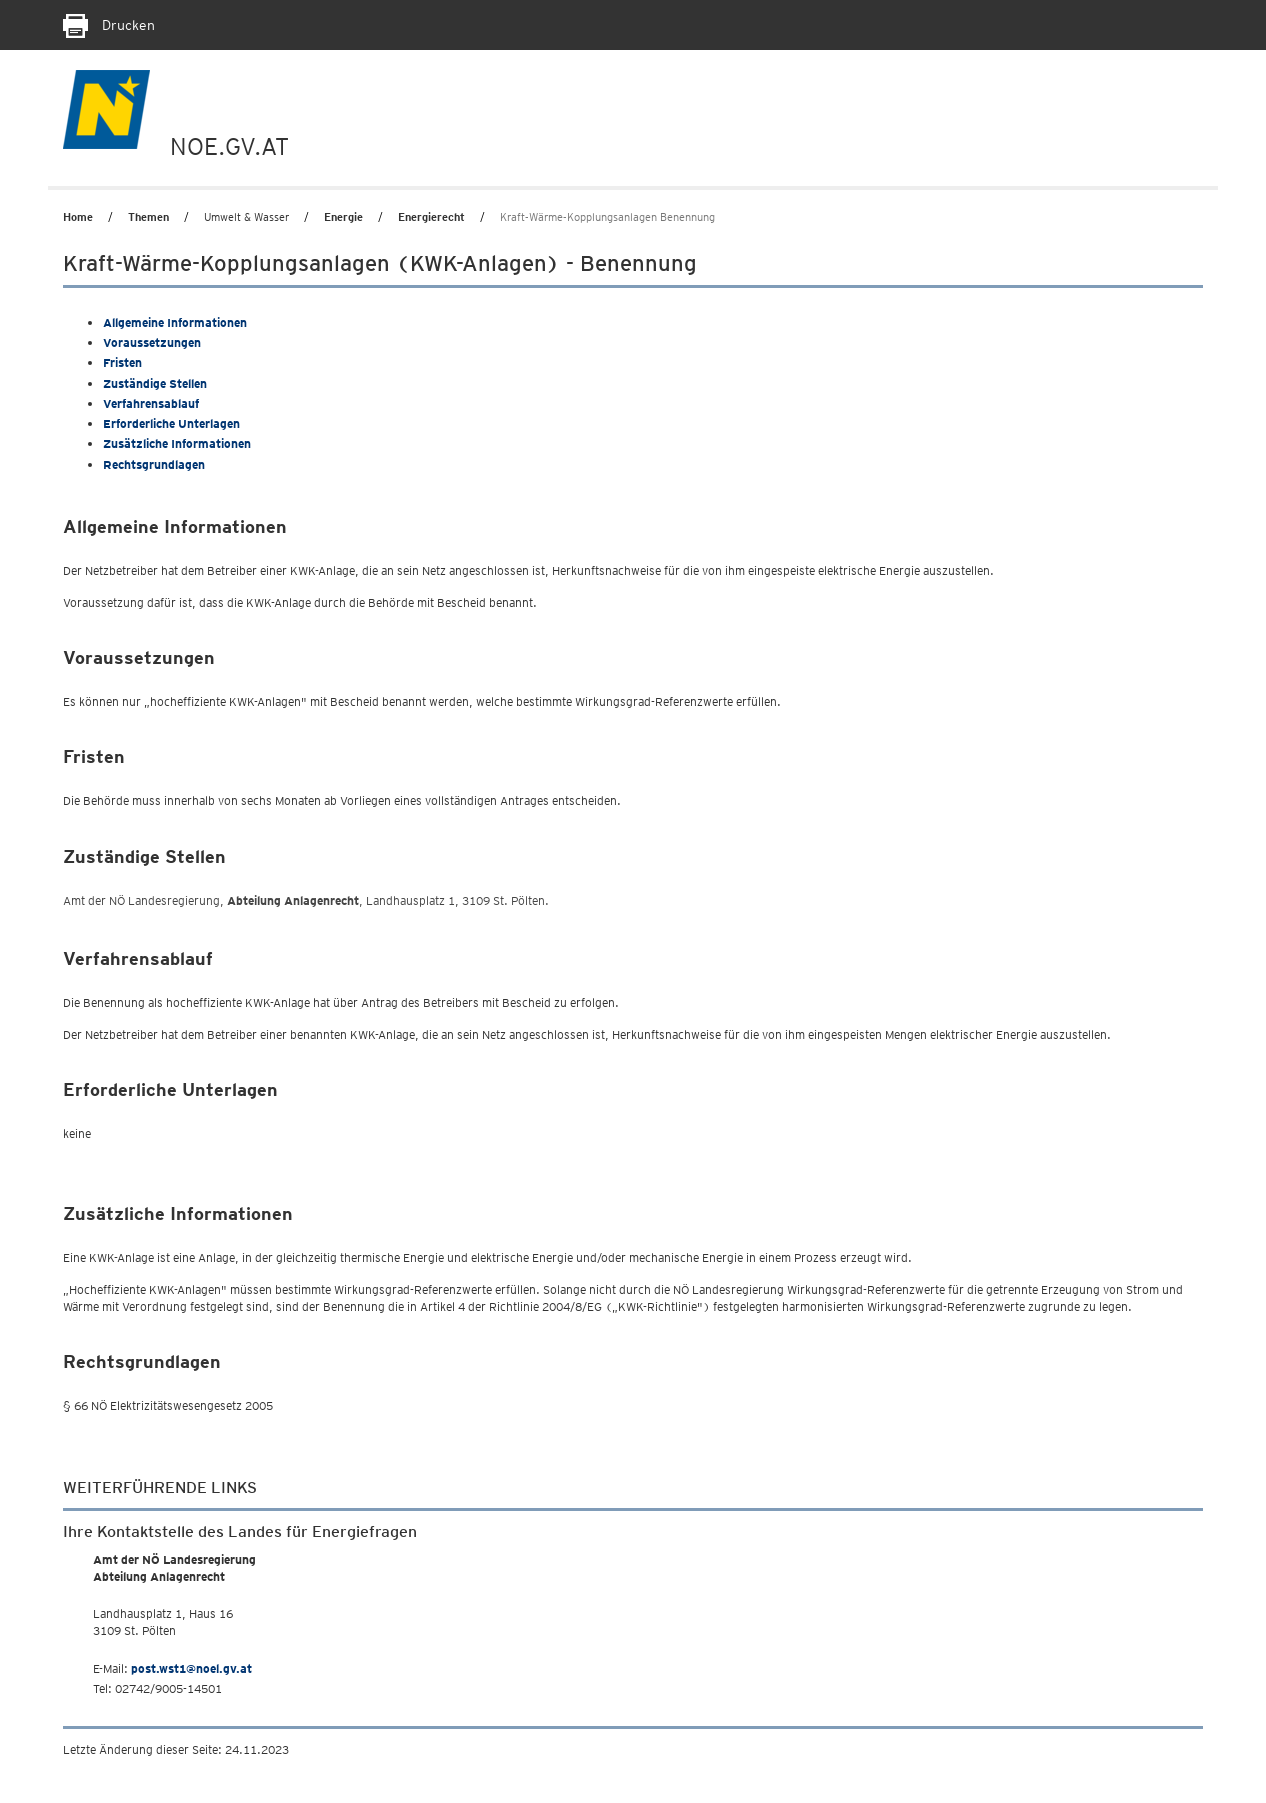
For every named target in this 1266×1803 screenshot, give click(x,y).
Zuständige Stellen (155, 383)
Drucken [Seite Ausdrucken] (109, 25)
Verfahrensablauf (151, 403)
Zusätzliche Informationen (177, 443)
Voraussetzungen (152, 342)
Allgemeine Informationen (175, 322)
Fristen (122, 362)
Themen (148, 217)
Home (78, 217)
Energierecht (431, 217)
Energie (343, 217)
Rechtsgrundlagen (154, 464)
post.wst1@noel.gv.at (191, 1668)
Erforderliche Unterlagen (171, 423)
